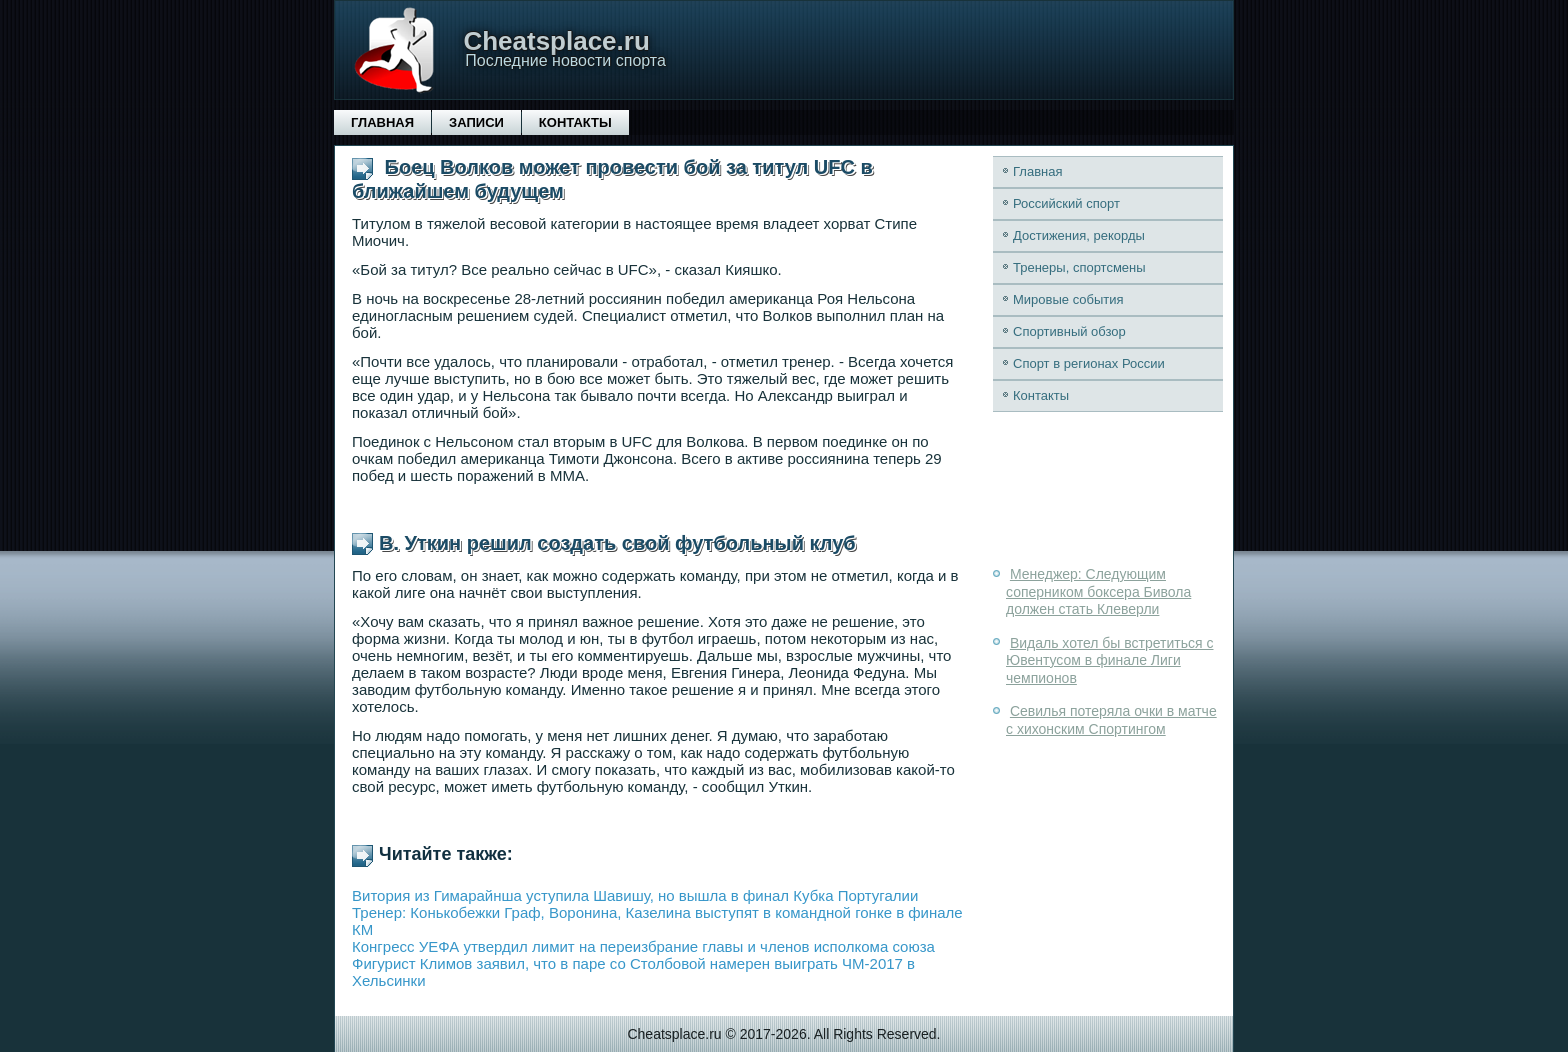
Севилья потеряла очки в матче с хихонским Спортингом (1111, 720)
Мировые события (1068, 299)
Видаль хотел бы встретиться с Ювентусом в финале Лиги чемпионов (1110, 660)
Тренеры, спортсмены (1079, 267)
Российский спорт (1066, 203)
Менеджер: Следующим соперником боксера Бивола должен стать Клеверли (1098, 591)
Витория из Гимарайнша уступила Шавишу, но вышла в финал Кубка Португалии (635, 895)
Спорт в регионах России (1089, 363)
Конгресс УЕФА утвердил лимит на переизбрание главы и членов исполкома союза (643, 946)
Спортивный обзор (1069, 331)
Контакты (575, 122)
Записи (476, 122)
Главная (382, 122)
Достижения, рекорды (1079, 235)
